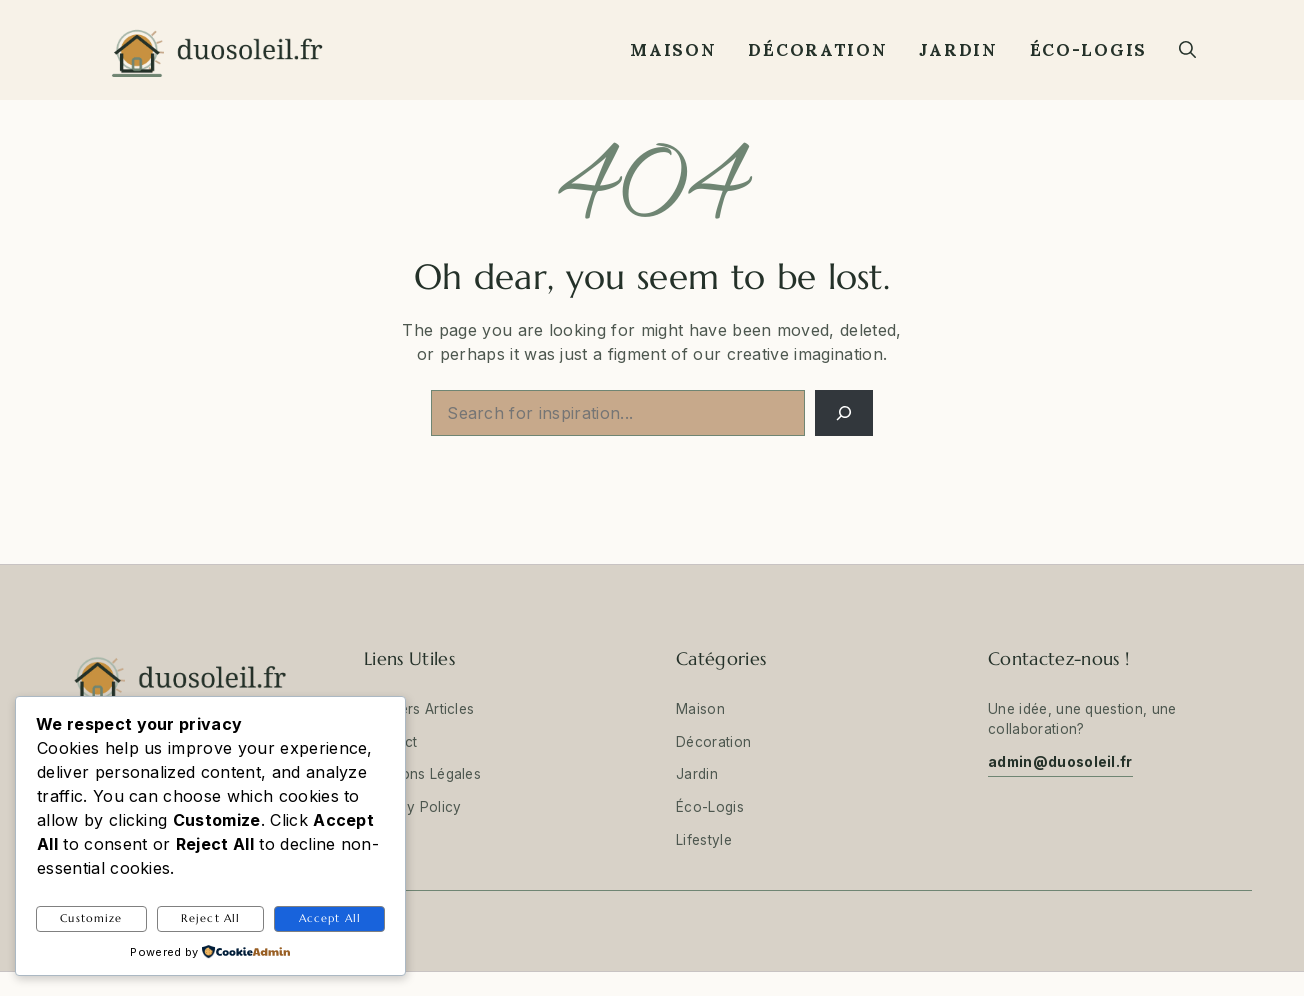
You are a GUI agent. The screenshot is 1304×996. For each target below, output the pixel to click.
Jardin (958, 50)
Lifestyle (704, 840)
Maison (673, 50)
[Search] (844, 413)
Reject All (210, 918)
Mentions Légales (422, 774)
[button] (1187, 50)
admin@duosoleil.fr (1060, 762)
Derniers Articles (419, 709)
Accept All (330, 918)
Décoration (817, 50)
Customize (91, 918)
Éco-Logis (1088, 50)
